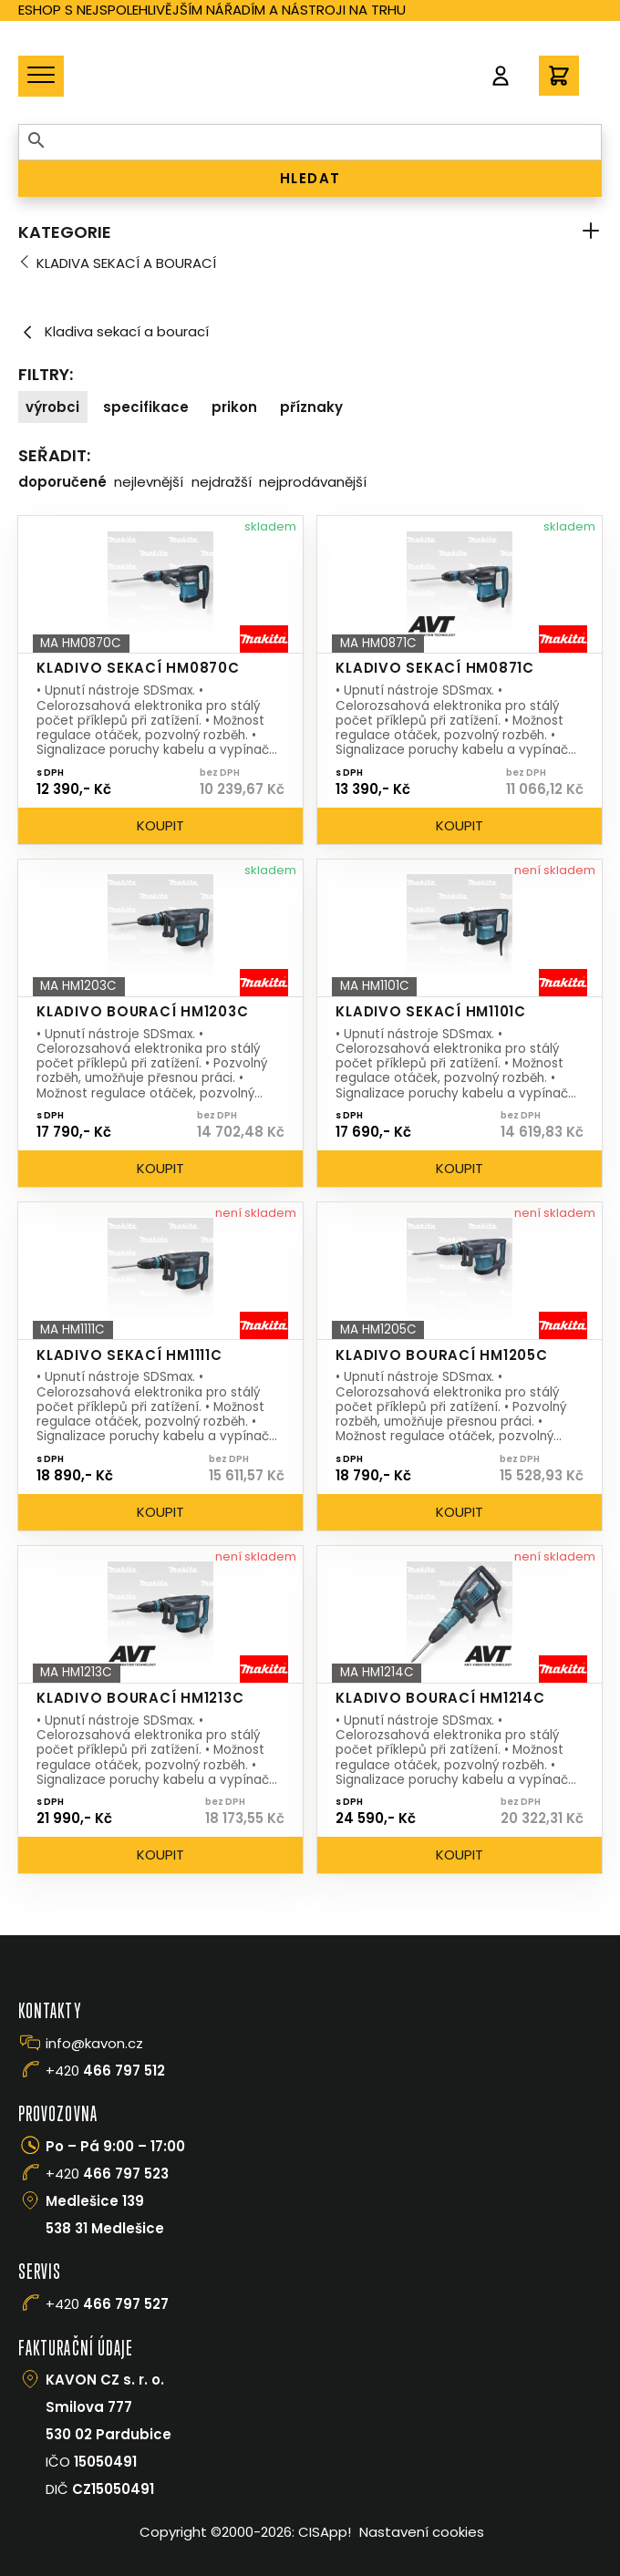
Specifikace (146, 407)
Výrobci (52, 407)
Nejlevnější (148, 481)
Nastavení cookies (421, 2531)
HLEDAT (310, 178)
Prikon (234, 407)
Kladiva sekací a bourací (126, 263)
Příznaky (311, 407)
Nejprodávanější (313, 481)
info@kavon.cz (94, 2043)
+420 (105, 2070)
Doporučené (62, 481)
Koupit (160, 825)
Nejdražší (221, 481)
